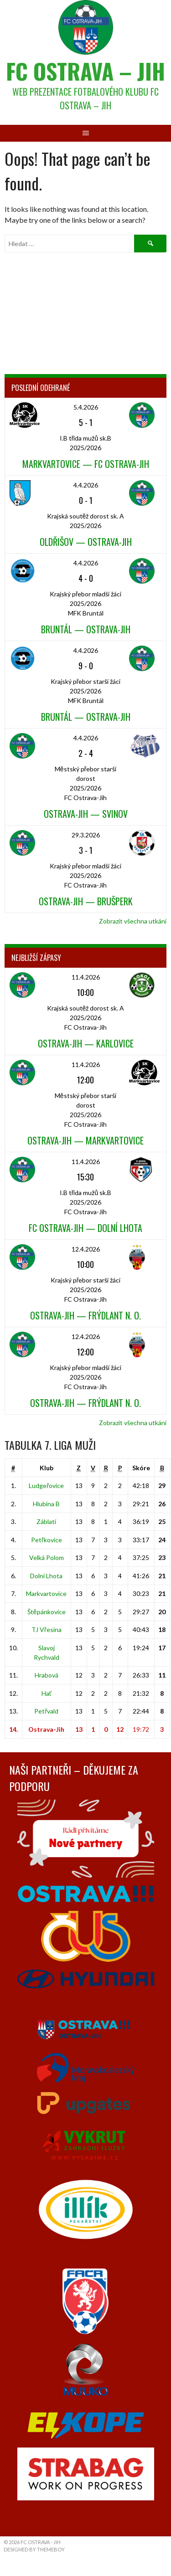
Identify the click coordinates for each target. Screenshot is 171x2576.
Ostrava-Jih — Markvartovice (85, 1140)
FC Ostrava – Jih (85, 71)
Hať (46, 1693)
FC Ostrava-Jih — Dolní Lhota (85, 1228)
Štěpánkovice (46, 1612)
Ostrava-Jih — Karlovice (86, 1043)
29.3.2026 (86, 835)
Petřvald (46, 1711)
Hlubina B (46, 1504)
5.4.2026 (85, 407)
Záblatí (46, 1521)
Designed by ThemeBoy (34, 2549)
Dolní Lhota (46, 1576)
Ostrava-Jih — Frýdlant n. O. (85, 1315)
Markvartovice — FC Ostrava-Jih (85, 464)
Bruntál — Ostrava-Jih (85, 629)
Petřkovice (46, 1540)
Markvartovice (46, 1593)
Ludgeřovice (46, 1485)
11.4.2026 (86, 977)
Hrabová (46, 1675)
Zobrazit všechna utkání (132, 921)
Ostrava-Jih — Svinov (86, 814)
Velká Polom (46, 1557)
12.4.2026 (86, 1249)
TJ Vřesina (46, 1629)
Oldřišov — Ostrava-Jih (86, 542)
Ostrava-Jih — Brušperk (86, 901)
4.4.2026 (85, 485)
